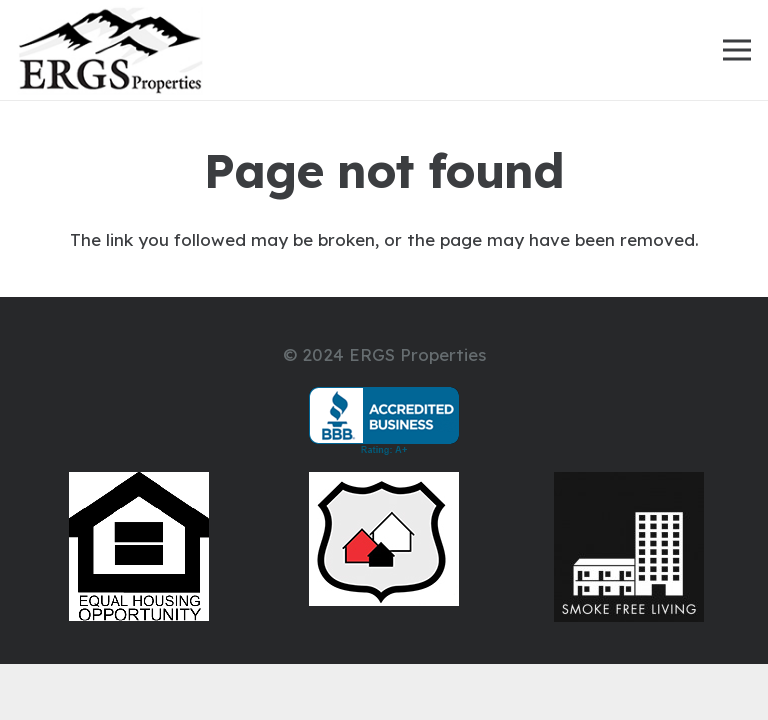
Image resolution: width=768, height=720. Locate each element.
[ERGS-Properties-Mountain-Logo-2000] (110, 50)
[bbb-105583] (384, 421)
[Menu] (736, 50)
